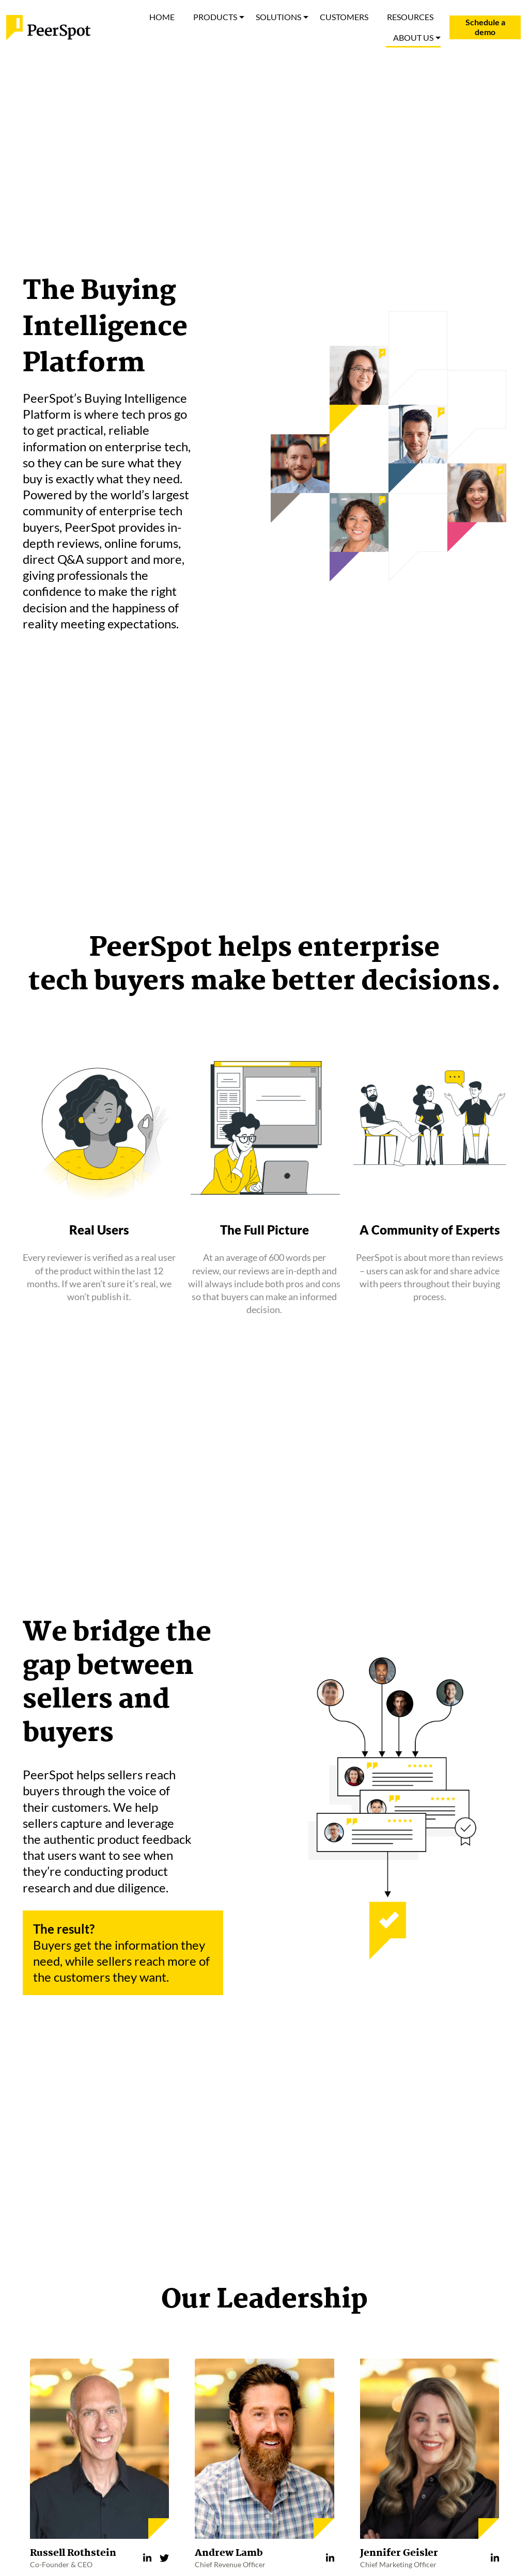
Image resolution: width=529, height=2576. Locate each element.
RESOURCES (410, 17)
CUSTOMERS (344, 17)
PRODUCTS (215, 17)
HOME (162, 17)
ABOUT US (413, 38)
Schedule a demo (485, 27)
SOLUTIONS (278, 17)
